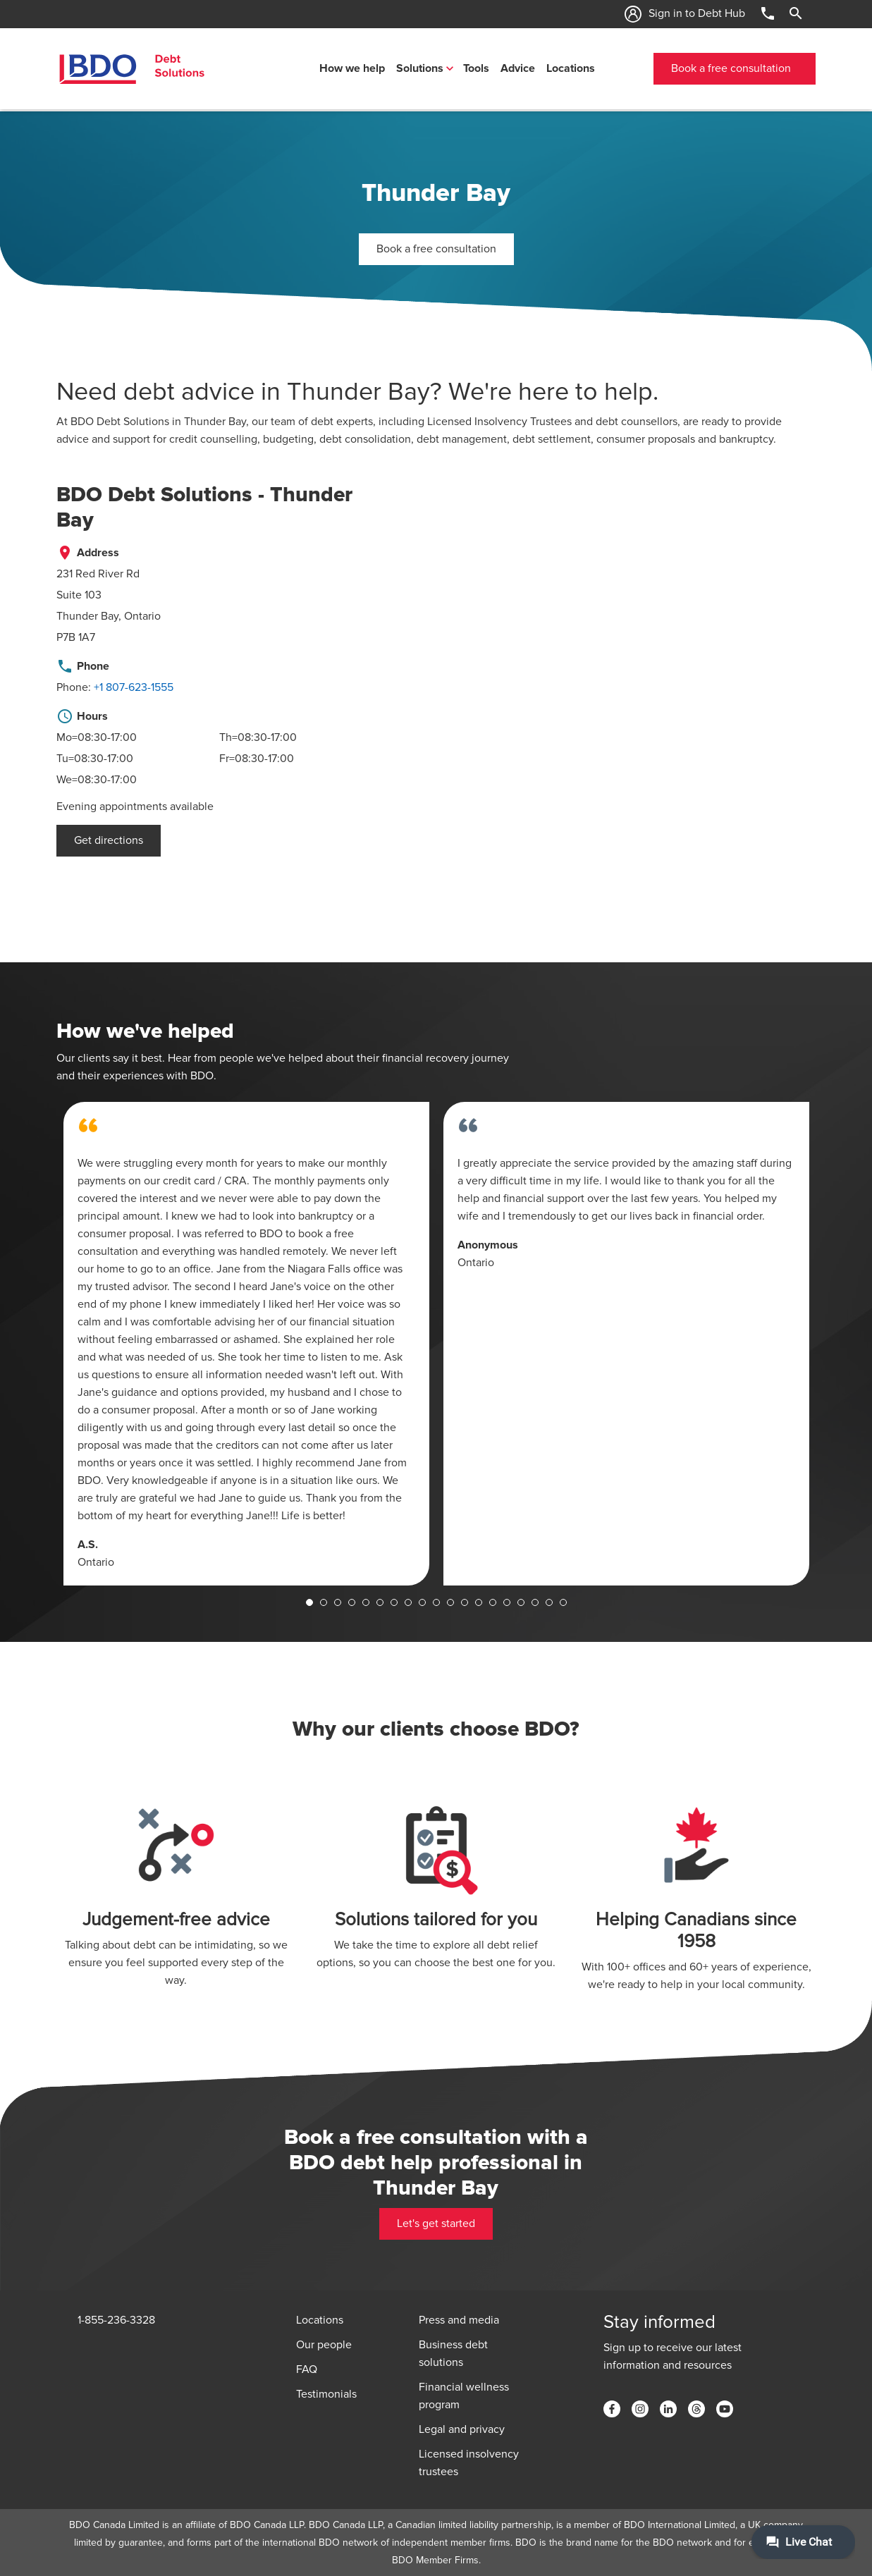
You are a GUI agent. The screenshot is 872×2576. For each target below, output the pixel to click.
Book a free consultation (731, 68)
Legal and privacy (462, 2429)
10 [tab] (436, 1602)
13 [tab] (478, 1602)
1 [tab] (309, 1602)
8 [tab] (408, 1602)
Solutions (419, 68)
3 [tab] (337, 1602)
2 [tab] (323, 1602)
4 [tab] (351, 1602)
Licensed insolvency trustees (469, 2463)
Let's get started (436, 2223)
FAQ (306, 2369)
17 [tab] (535, 1602)
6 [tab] (379, 1602)
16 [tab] (520, 1602)
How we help (352, 68)
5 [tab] (365, 1602)
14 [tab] (492, 1602)
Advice (518, 68)
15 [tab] (506, 1602)
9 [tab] (422, 1602)
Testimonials (326, 2394)
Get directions (108, 840)
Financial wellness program (464, 2396)
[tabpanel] (246, 1344)
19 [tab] (563, 1602)
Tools (476, 68)
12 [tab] (464, 1602)
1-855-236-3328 (116, 2320)
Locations (570, 68)
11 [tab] (450, 1602)
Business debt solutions (453, 2353)
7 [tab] (394, 1602)
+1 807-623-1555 (133, 687)
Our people (324, 2345)
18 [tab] (549, 1602)
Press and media (459, 2320)
